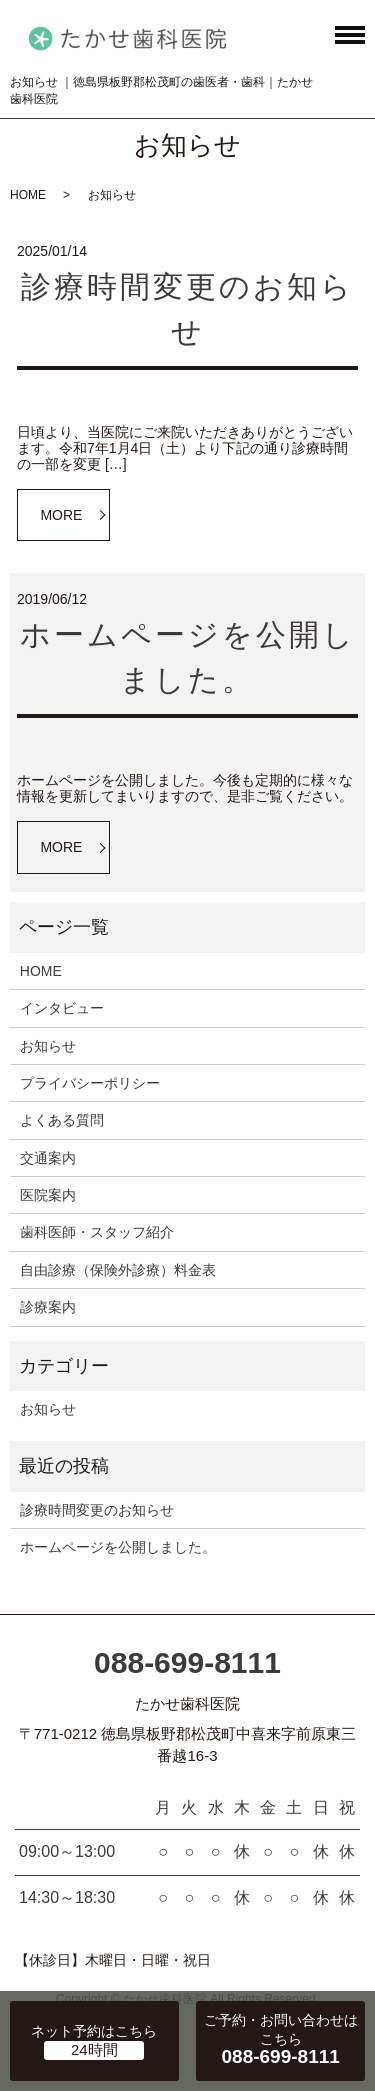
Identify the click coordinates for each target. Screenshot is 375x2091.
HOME (28, 195)
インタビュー (62, 1008)
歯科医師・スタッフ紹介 (97, 1232)
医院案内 (48, 1195)
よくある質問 (62, 1120)
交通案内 (48, 1158)
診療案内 (48, 1307)
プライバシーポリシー (90, 1083)
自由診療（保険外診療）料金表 (118, 1270)
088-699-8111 (187, 1662)
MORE (61, 515)
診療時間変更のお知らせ (97, 1510)
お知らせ (48, 1046)
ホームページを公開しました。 (118, 1547)
